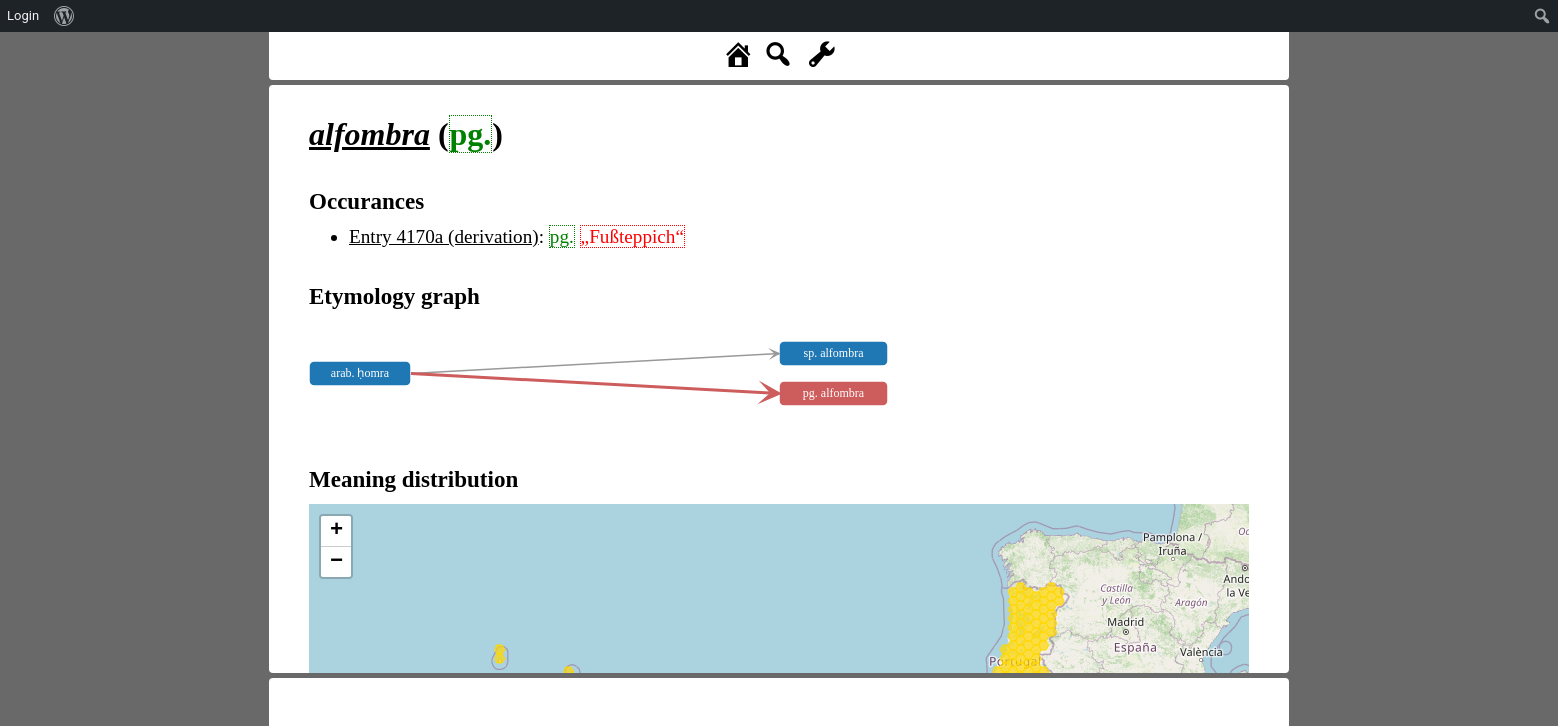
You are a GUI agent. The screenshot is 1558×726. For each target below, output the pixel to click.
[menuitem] (64, 16)
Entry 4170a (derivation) (444, 236)
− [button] (336, 562)
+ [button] (336, 531)
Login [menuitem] (23, 15)
